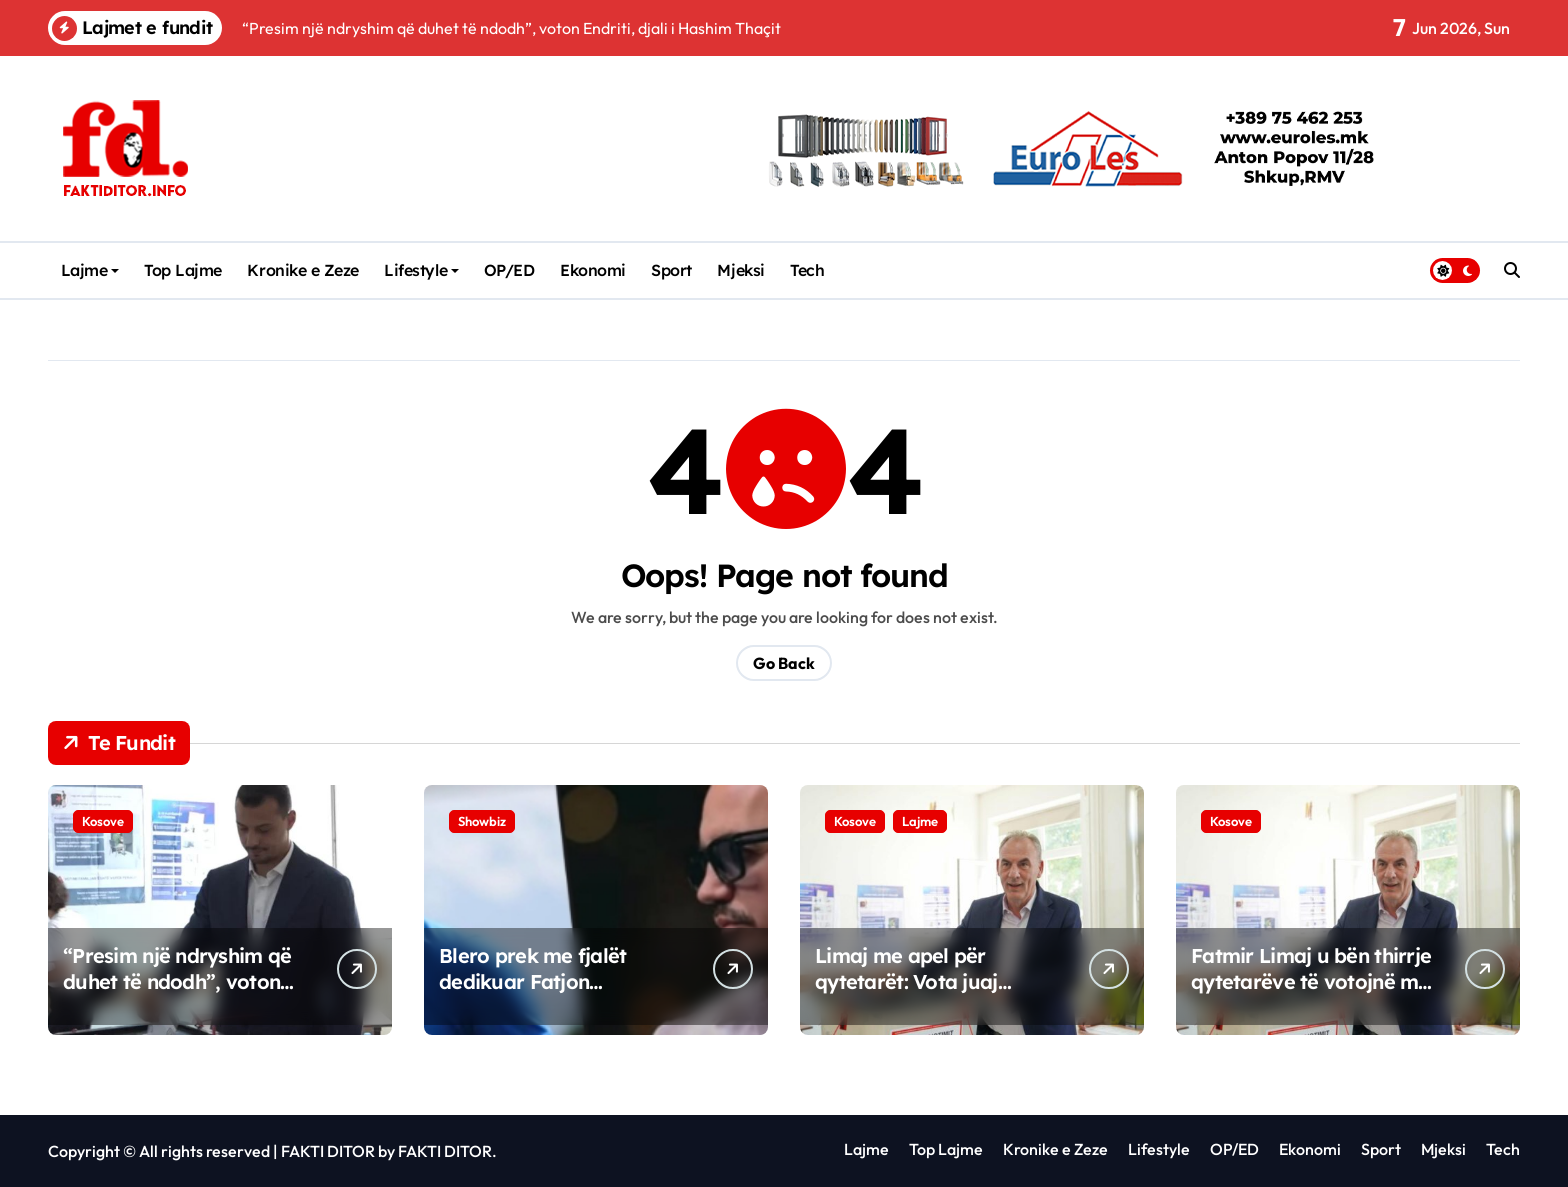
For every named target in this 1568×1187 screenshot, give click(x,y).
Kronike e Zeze (302, 270)
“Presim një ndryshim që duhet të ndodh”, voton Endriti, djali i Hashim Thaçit (177, 994)
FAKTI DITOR (328, 1151)
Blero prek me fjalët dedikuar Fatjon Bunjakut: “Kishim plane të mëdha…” (551, 994)
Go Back (784, 663)
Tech (807, 270)
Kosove (103, 821)
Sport (671, 270)
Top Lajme (183, 270)
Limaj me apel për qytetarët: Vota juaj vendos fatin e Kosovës (923, 981)
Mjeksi (740, 270)
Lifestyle (421, 270)
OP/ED (509, 270)
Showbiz (482, 821)
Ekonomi (593, 270)
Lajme (90, 270)
